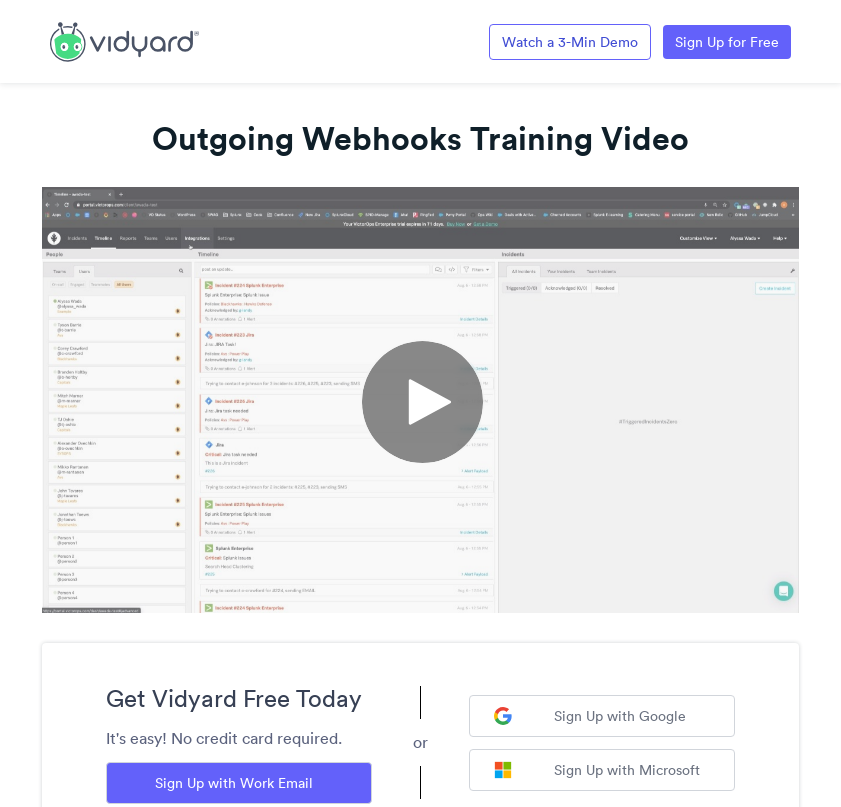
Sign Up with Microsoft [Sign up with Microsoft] (597, 770)
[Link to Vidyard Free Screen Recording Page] (124, 40)
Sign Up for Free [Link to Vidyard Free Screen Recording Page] (727, 42)
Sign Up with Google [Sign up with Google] (590, 716)
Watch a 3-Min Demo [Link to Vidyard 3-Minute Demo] (570, 42)
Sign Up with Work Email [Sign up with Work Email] (234, 783)
